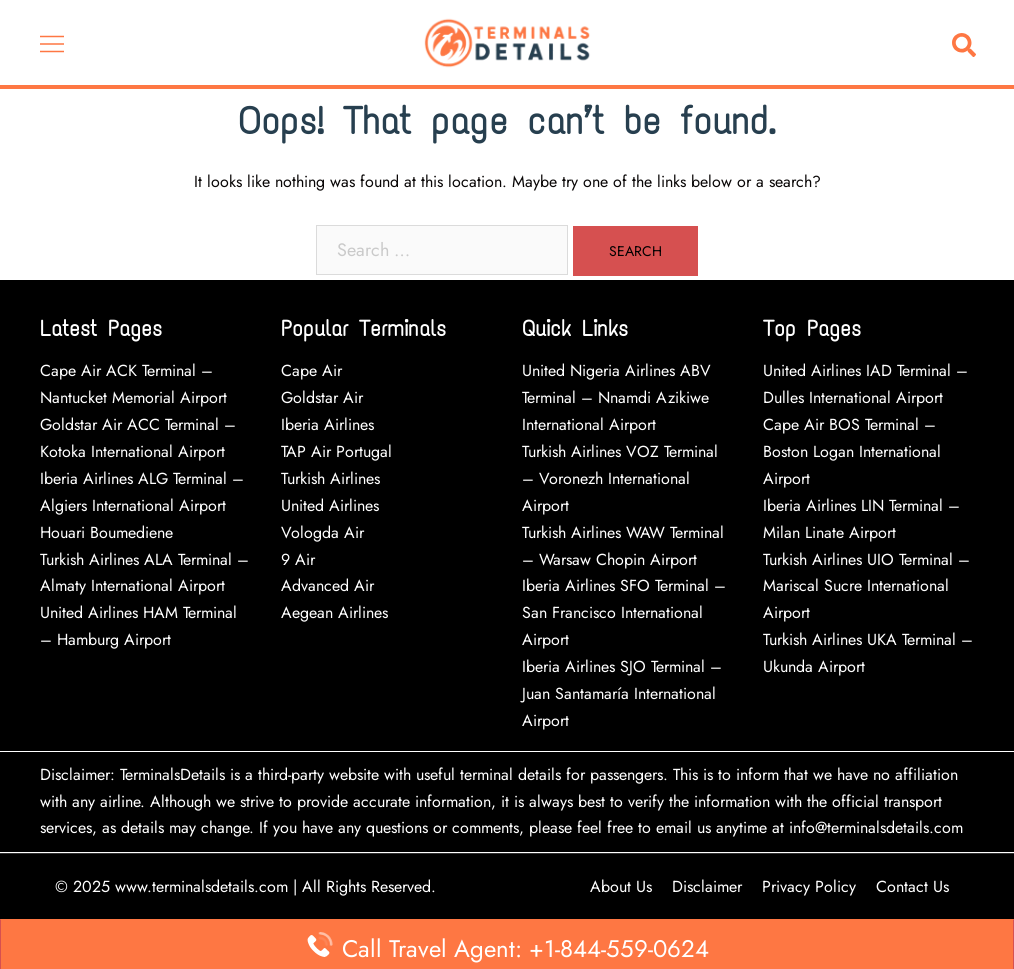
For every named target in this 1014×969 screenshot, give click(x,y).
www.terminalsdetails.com (201, 886)
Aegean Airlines (334, 612)
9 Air (298, 559)
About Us (621, 886)
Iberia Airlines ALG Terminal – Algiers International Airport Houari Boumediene (142, 505)
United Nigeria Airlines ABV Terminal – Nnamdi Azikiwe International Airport (616, 397)
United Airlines (330, 505)
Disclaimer (707, 886)
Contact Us (912, 886)
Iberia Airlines (327, 424)
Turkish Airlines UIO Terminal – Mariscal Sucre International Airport (866, 586)
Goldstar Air (322, 397)
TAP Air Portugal (336, 451)
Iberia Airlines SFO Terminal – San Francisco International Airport (624, 612)
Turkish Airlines (330, 478)
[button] (968, 42)
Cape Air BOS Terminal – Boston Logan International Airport (852, 451)
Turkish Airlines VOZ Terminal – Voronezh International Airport (620, 478)
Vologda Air (322, 532)
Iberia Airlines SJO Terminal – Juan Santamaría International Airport (622, 693)
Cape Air (311, 370)
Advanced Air (330, 585)
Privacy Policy (809, 886)
